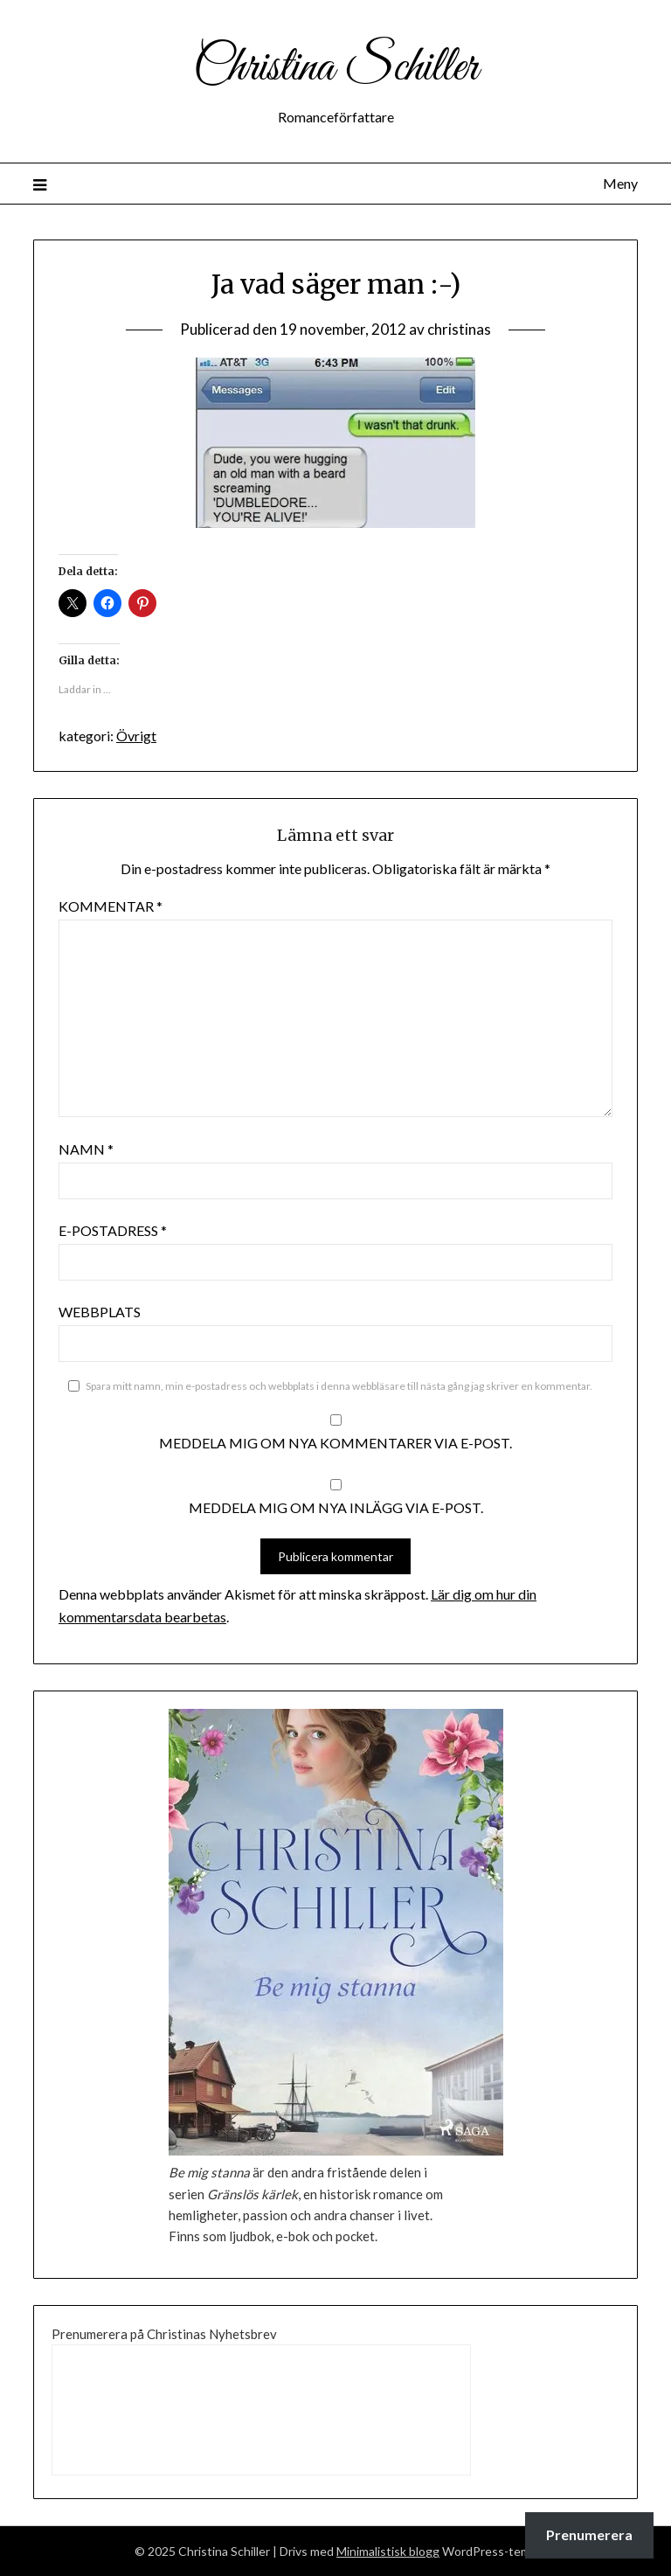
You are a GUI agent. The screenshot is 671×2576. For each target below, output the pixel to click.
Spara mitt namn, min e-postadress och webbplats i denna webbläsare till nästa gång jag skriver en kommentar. (339, 1385)
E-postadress (113, 1230)
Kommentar (111, 906)
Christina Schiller (335, 68)
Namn (86, 1149)
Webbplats (100, 1311)
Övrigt (136, 735)
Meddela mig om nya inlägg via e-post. (336, 1507)
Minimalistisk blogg (387, 2551)
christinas (459, 329)
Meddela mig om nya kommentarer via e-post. (335, 1442)
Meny (620, 183)
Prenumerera (589, 2534)
